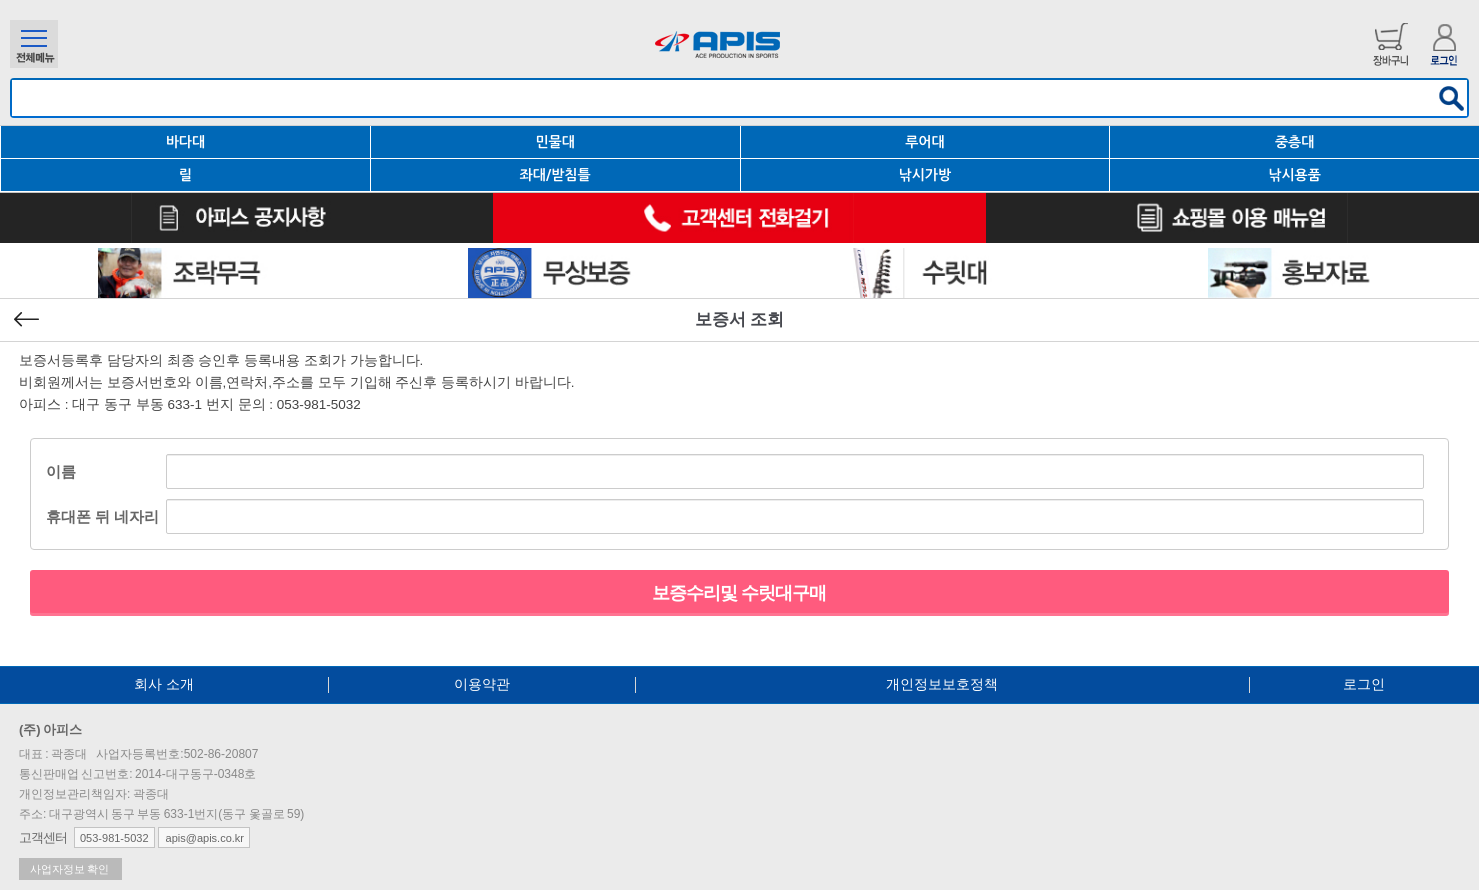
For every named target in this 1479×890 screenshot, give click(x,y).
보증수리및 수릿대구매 (739, 593)
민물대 (554, 142)
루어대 (924, 142)
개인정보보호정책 (942, 684)
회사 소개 (164, 684)
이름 (61, 471)
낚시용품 (1294, 175)
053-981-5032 (114, 838)
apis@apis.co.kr (204, 838)
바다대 (185, 142)
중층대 (1294, 142)
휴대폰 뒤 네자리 (102, 516)
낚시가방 (925, 175)
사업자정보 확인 (70, 869)
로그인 (1364, 684)
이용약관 (482, 684)
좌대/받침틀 (555, 175)
